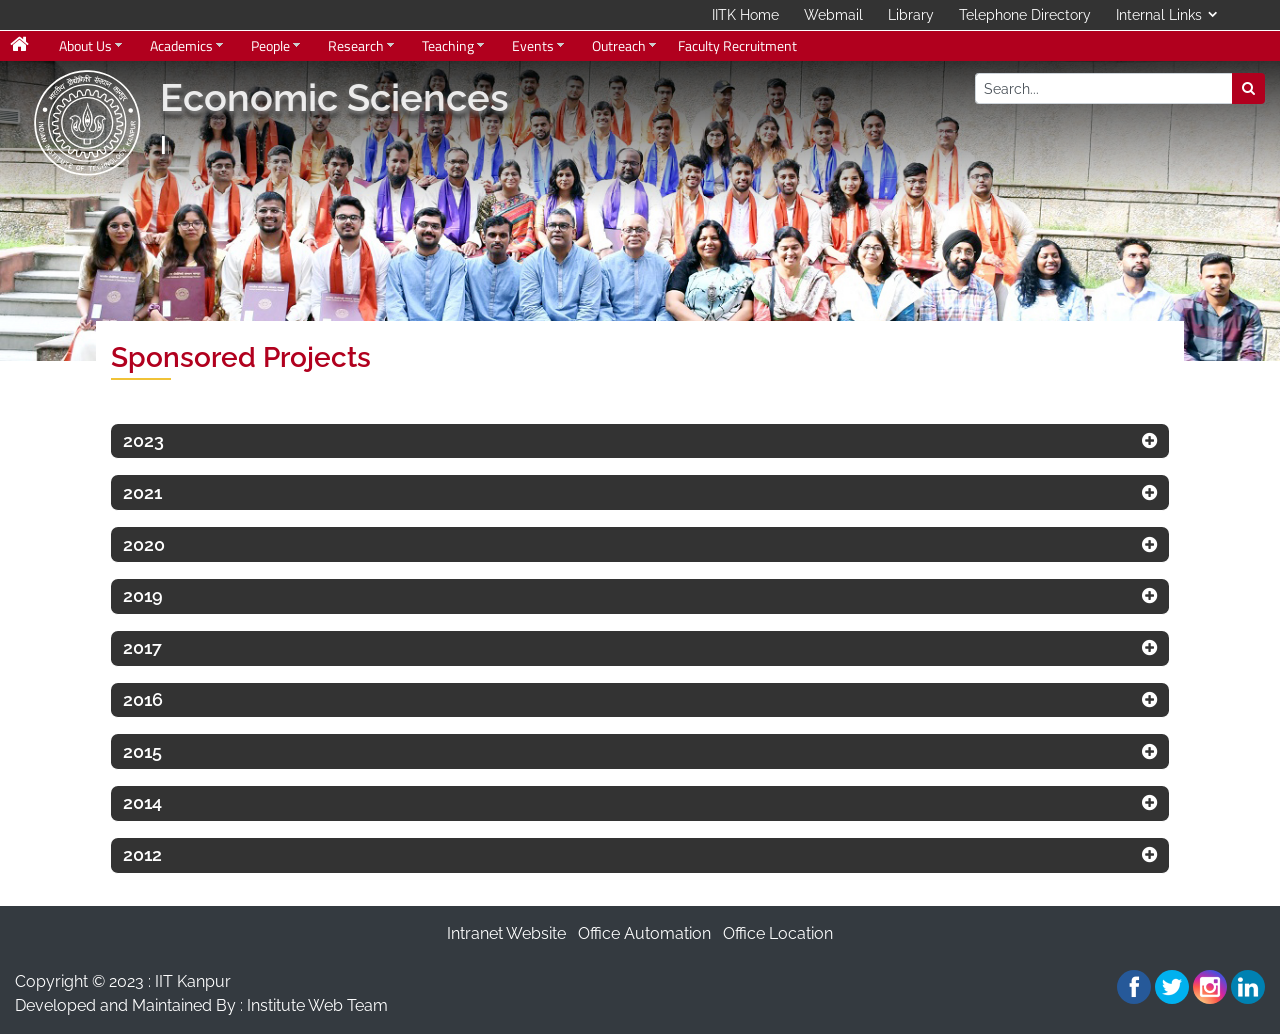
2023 (143, 440)
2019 (143, 595)
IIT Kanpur (193, 981)
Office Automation (644, 933)
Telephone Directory (1025, 15)
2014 (142, 802)
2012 (142, 854)
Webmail (833, 15)
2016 (143, 699)
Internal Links (1159, 15)
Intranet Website (506, 933)
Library (911, 15)
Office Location (778, 933)
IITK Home (745, 15)
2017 (142, 647)
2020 (144, 544)
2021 (142, 492)
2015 (142, 751)
